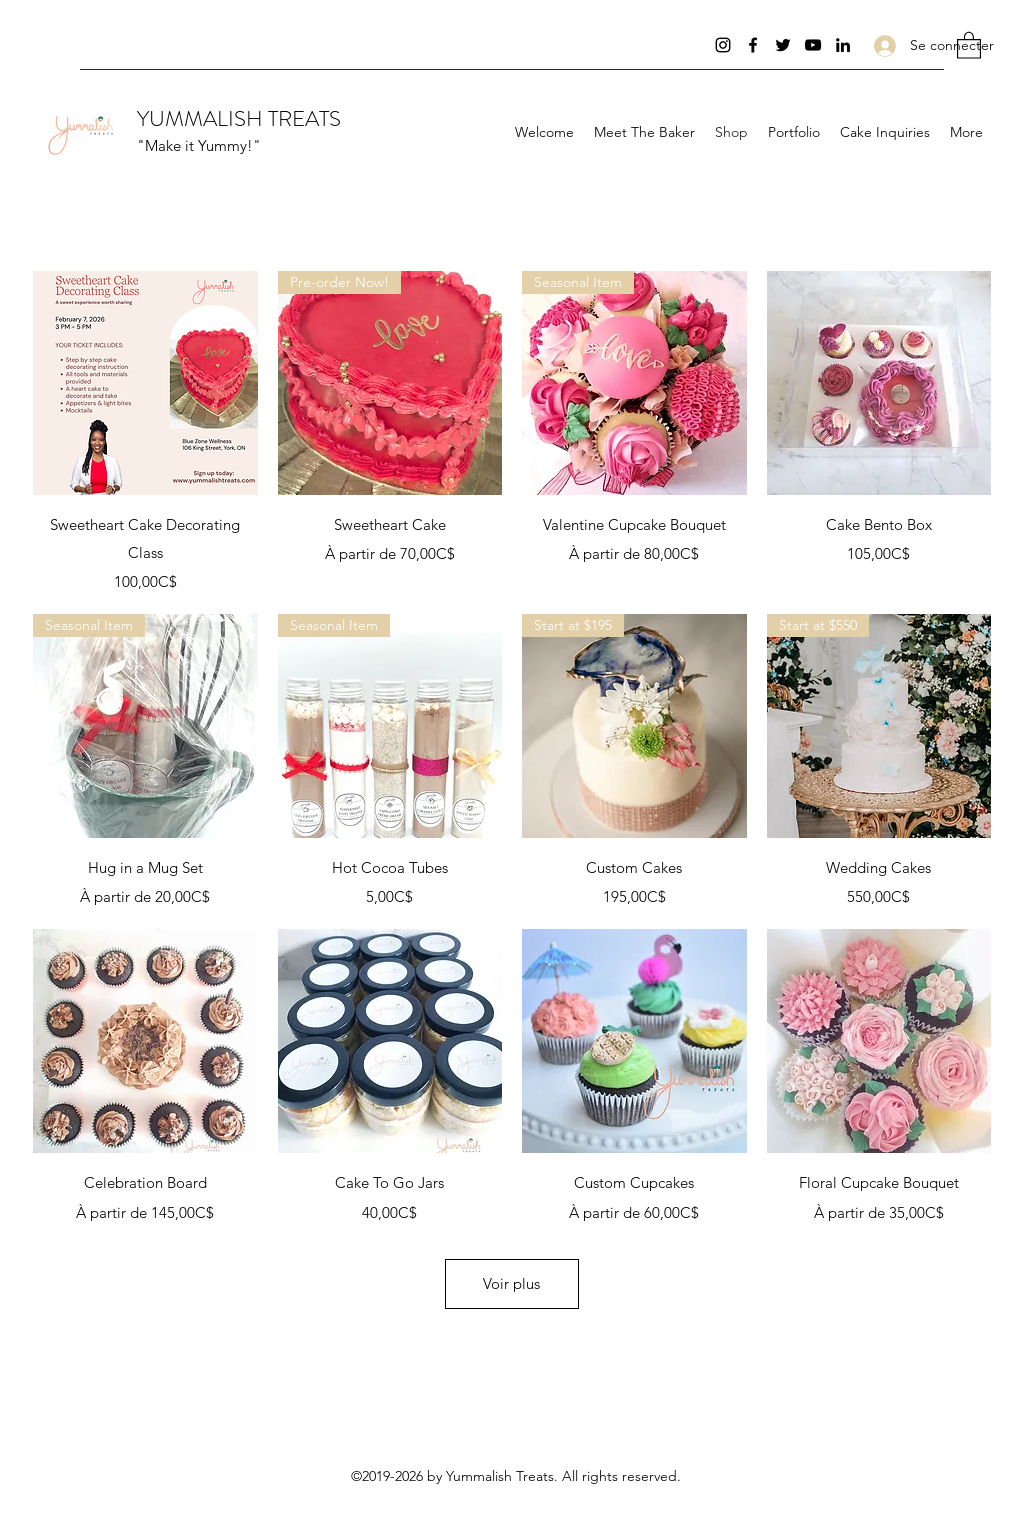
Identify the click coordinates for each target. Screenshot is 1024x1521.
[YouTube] (813, 45)
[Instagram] (723, 45)
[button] (969, 44)
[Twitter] (783, 45)
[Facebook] (753, 45)
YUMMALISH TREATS (239, 118)
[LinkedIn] (843, 45)
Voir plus (511, 1283)
